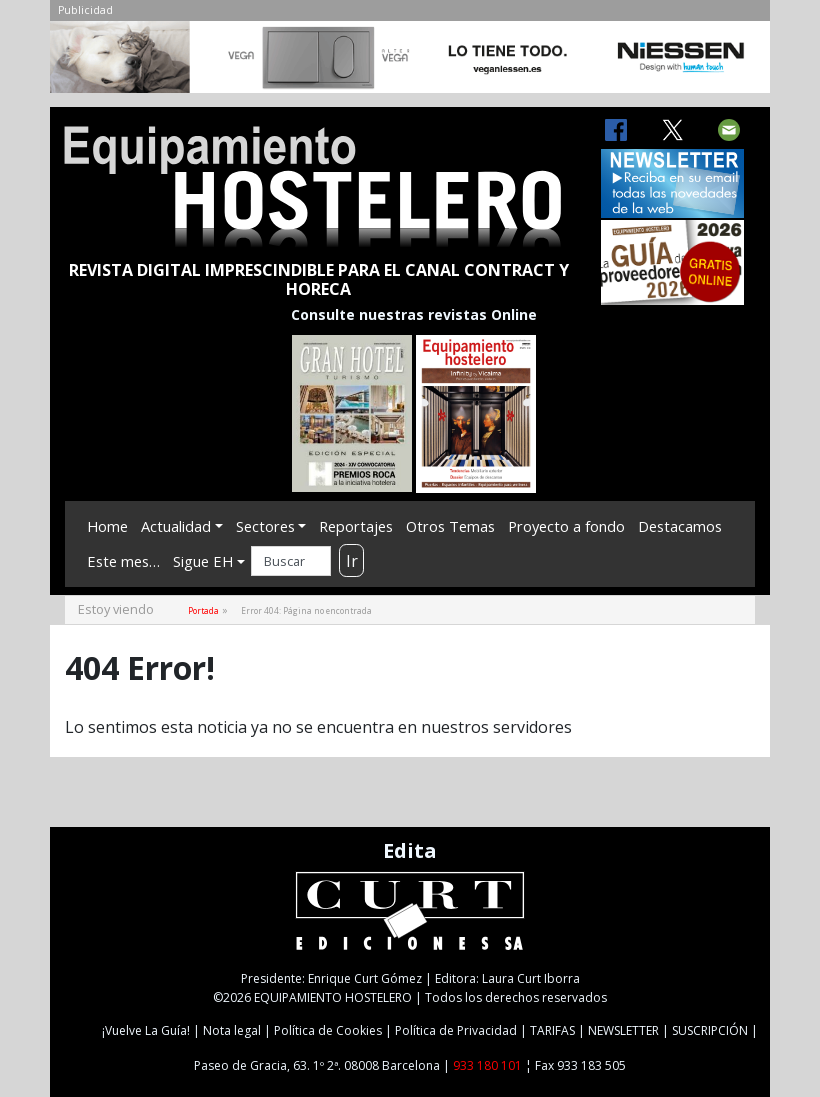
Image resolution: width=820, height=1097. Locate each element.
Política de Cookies (328, 1030)
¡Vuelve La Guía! (146, 1030)
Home (107, 526)
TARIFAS (552, 1030)
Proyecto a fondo (566, 526)
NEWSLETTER (623, 1030)
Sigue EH (203, 561)
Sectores (265, 526)
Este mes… (123, 561)
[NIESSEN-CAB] (410, 62)
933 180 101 (487, 1065)
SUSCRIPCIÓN (710, 1030)
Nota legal (232, 1030)
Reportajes (356, 526)
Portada (203, 610)
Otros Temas (450, 526)
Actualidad (176, 526)
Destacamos (680, 526)
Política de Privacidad (456, 1030)
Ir (352, 561)
